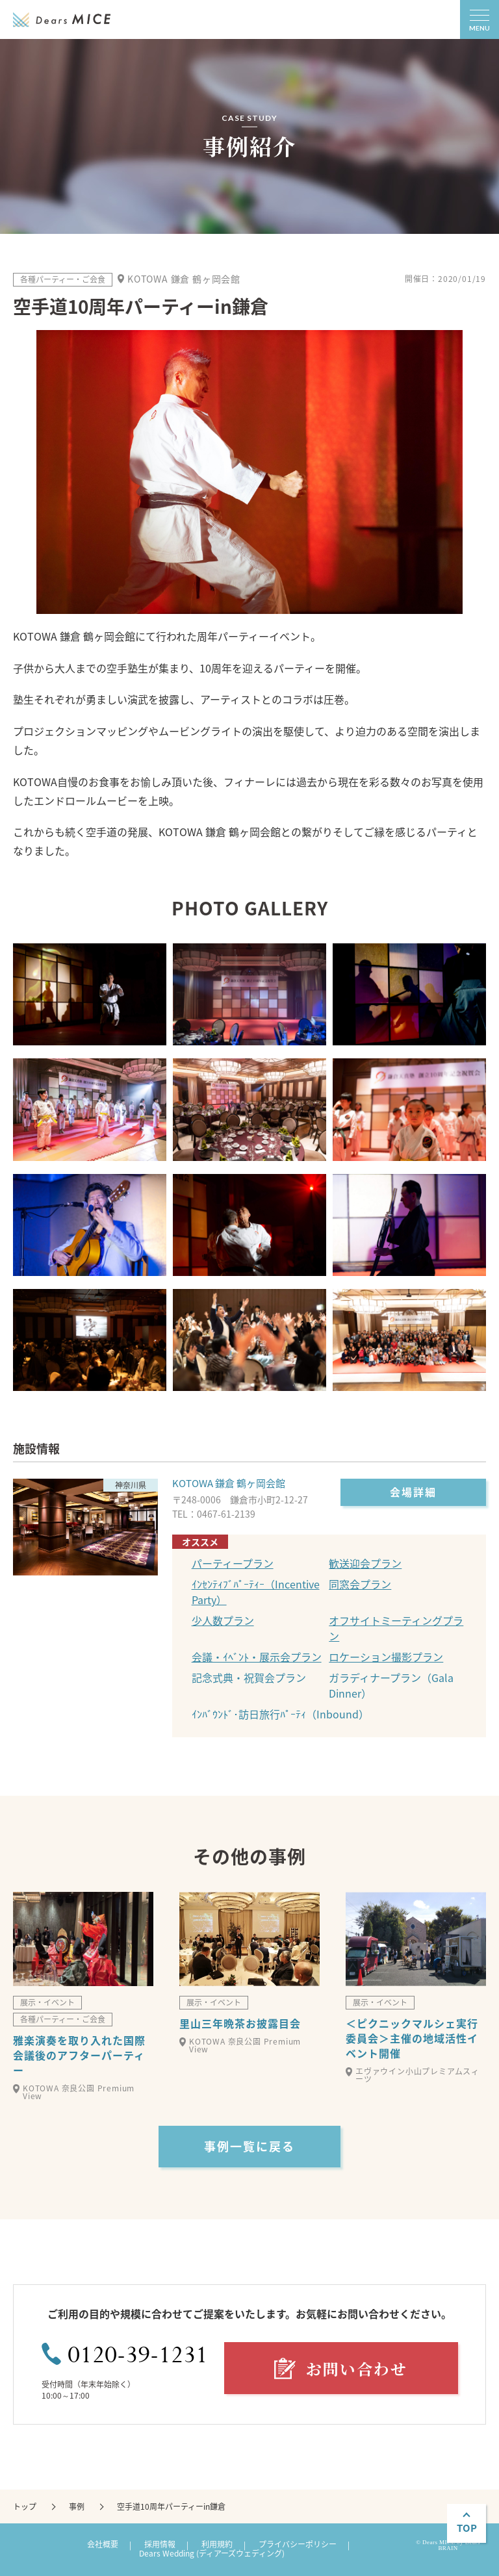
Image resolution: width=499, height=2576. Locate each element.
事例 (76, 2506)
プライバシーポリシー (298, 2544)
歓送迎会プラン (365, 1563)
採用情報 (159, 2544)
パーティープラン (233, 1563)
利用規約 (217, 2544)
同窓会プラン (360, 1584)
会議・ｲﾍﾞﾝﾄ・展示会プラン (257, 1656)
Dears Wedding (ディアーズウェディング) (212, 2553)
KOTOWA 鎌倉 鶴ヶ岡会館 (228, 1483)
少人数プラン (223, 1620)
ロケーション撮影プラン (386, 1656)
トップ (24, 2506)
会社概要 (102, 2544)
